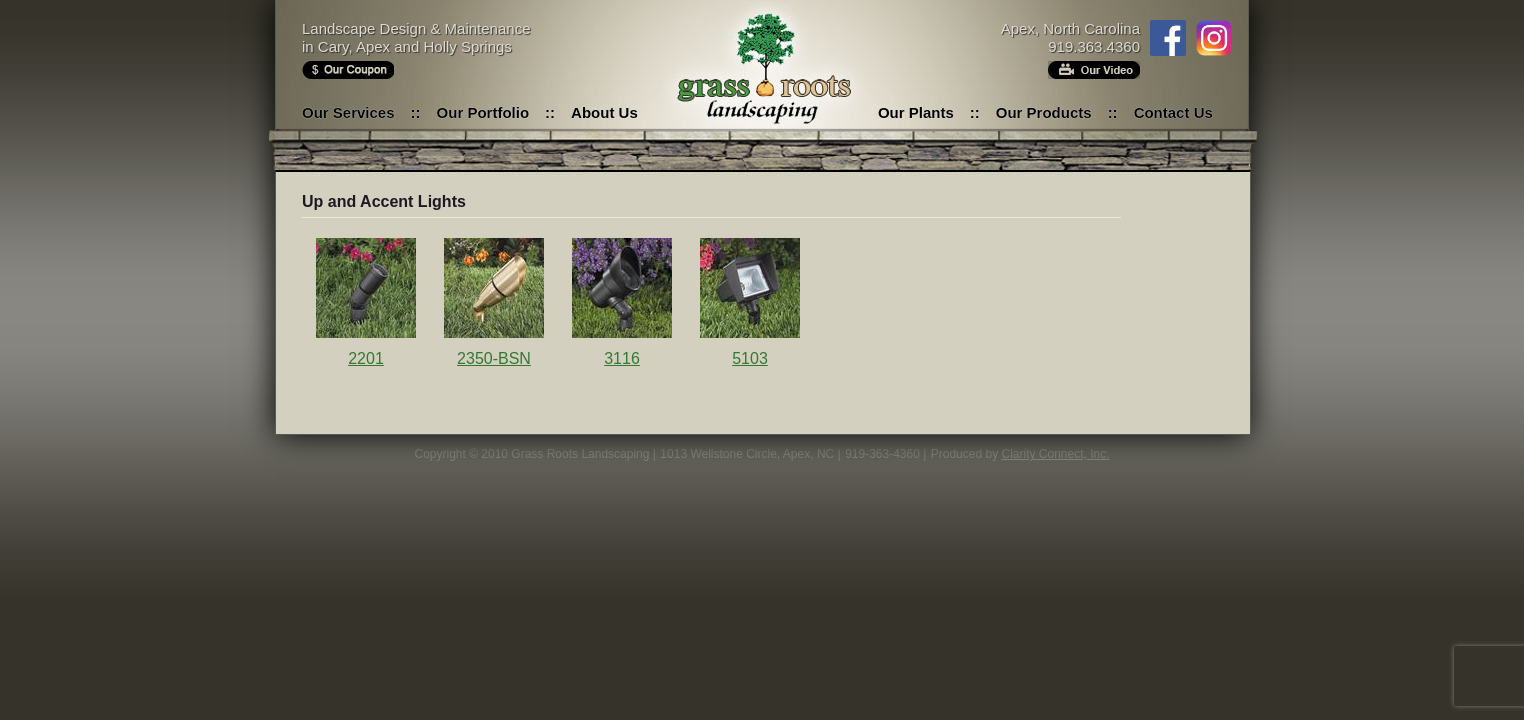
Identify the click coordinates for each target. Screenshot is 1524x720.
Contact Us (1173, 113)
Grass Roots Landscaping (762, 70)
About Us (604, 113)
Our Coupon (348, 70)
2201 (366, 358)
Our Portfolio (483, 113)
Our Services (348, 113)
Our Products (1044, 113)
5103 (750, 358)
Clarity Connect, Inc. (1055, 454)
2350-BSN (494, 358)
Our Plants (916, 113)
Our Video (1094, 70)
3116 (622, 358)
